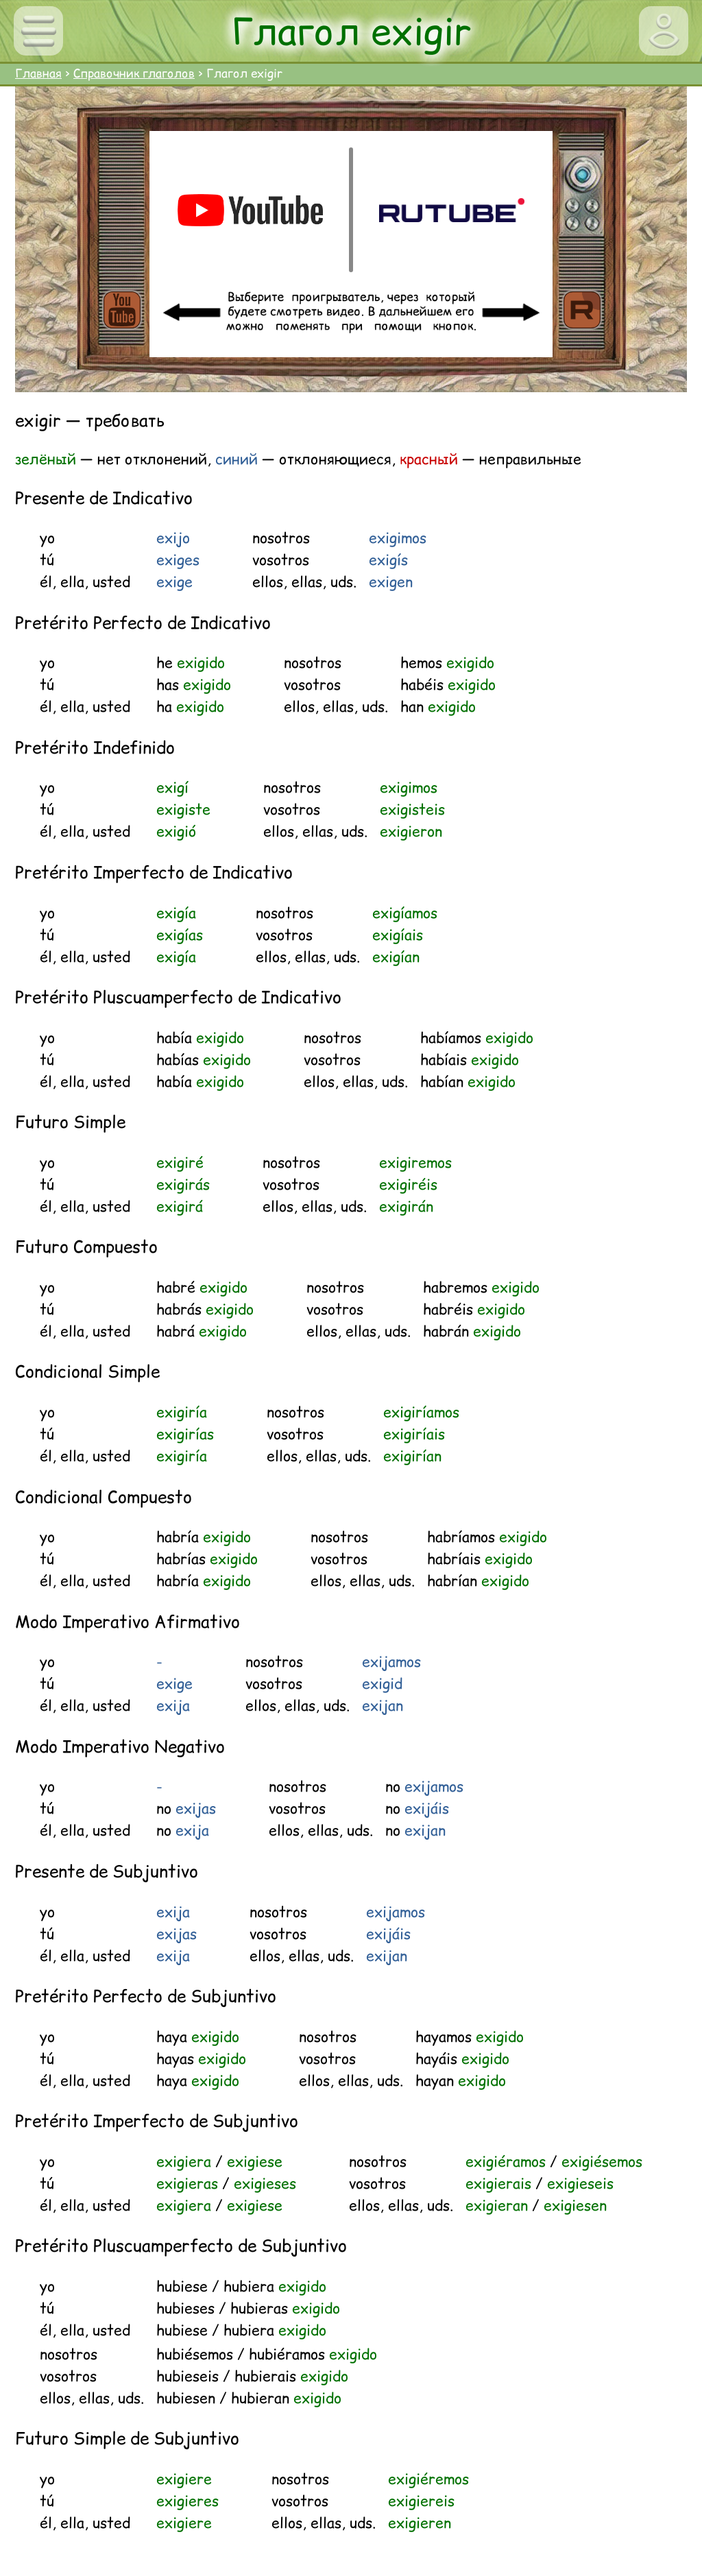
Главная (38, 73)
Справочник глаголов (134, 73)
